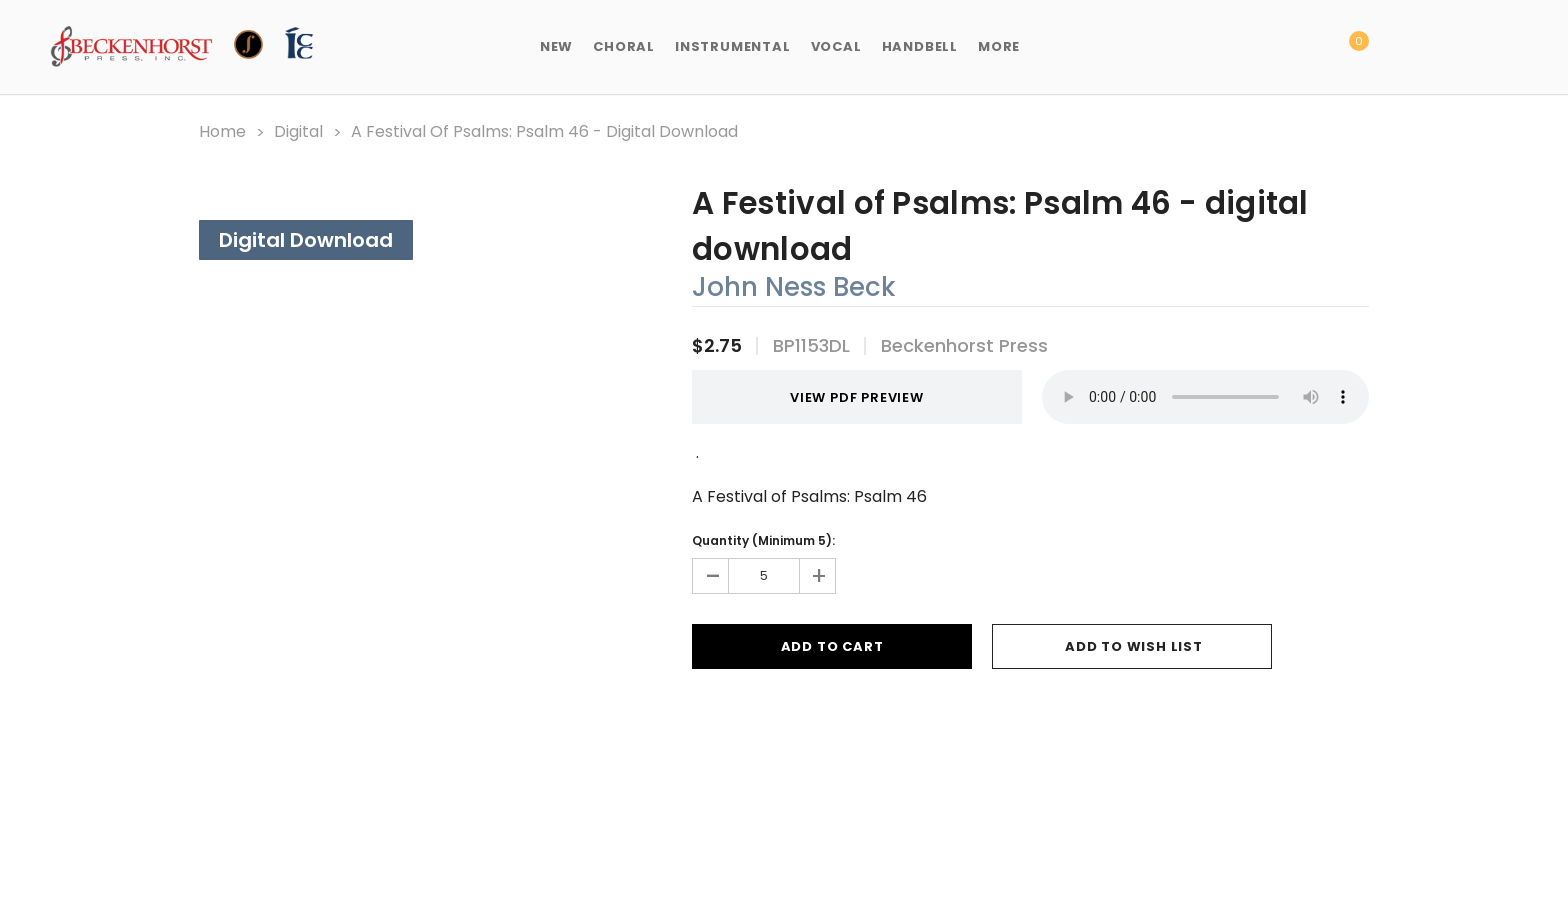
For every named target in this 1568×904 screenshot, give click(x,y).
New (556, 46)
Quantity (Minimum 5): (763, 540)
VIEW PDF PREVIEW (849, 397)
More (999, 46)
